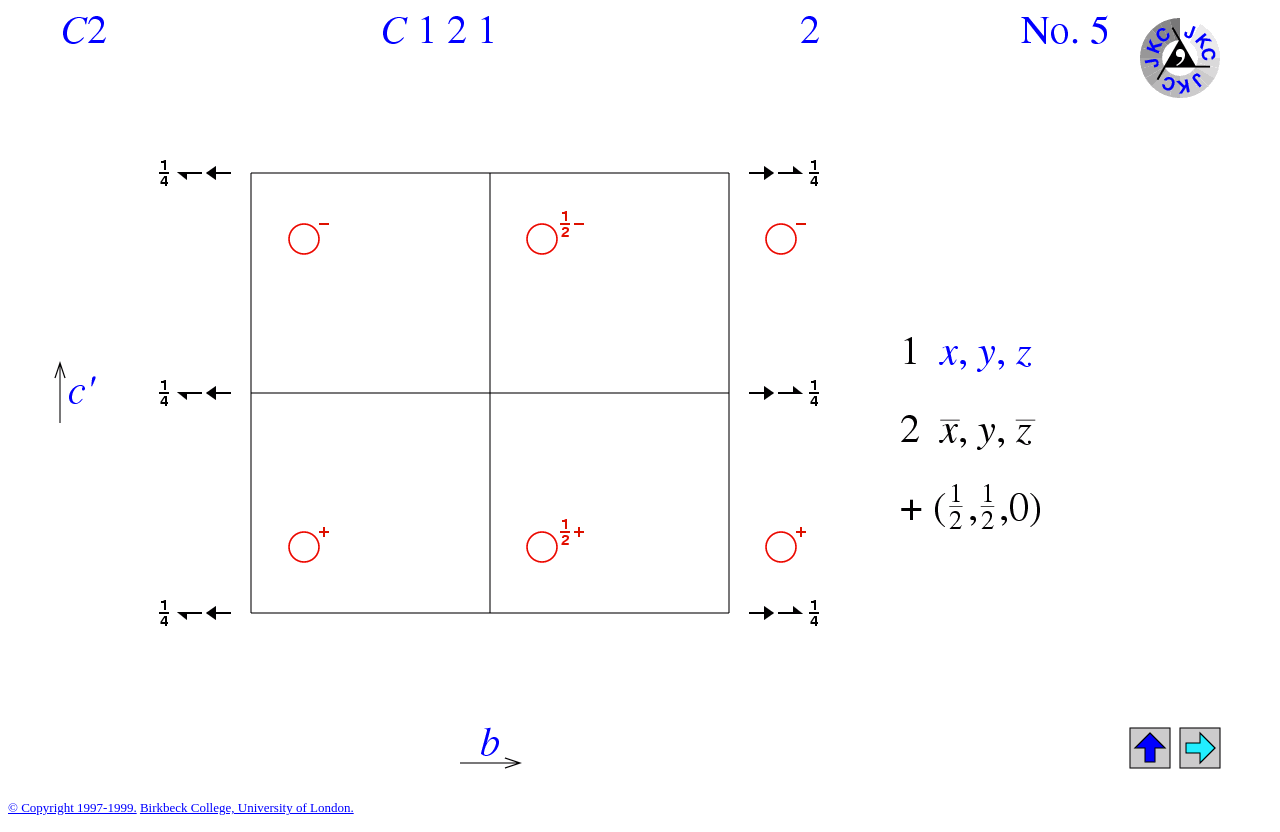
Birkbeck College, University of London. (247, 807)
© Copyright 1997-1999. (72, 807)
